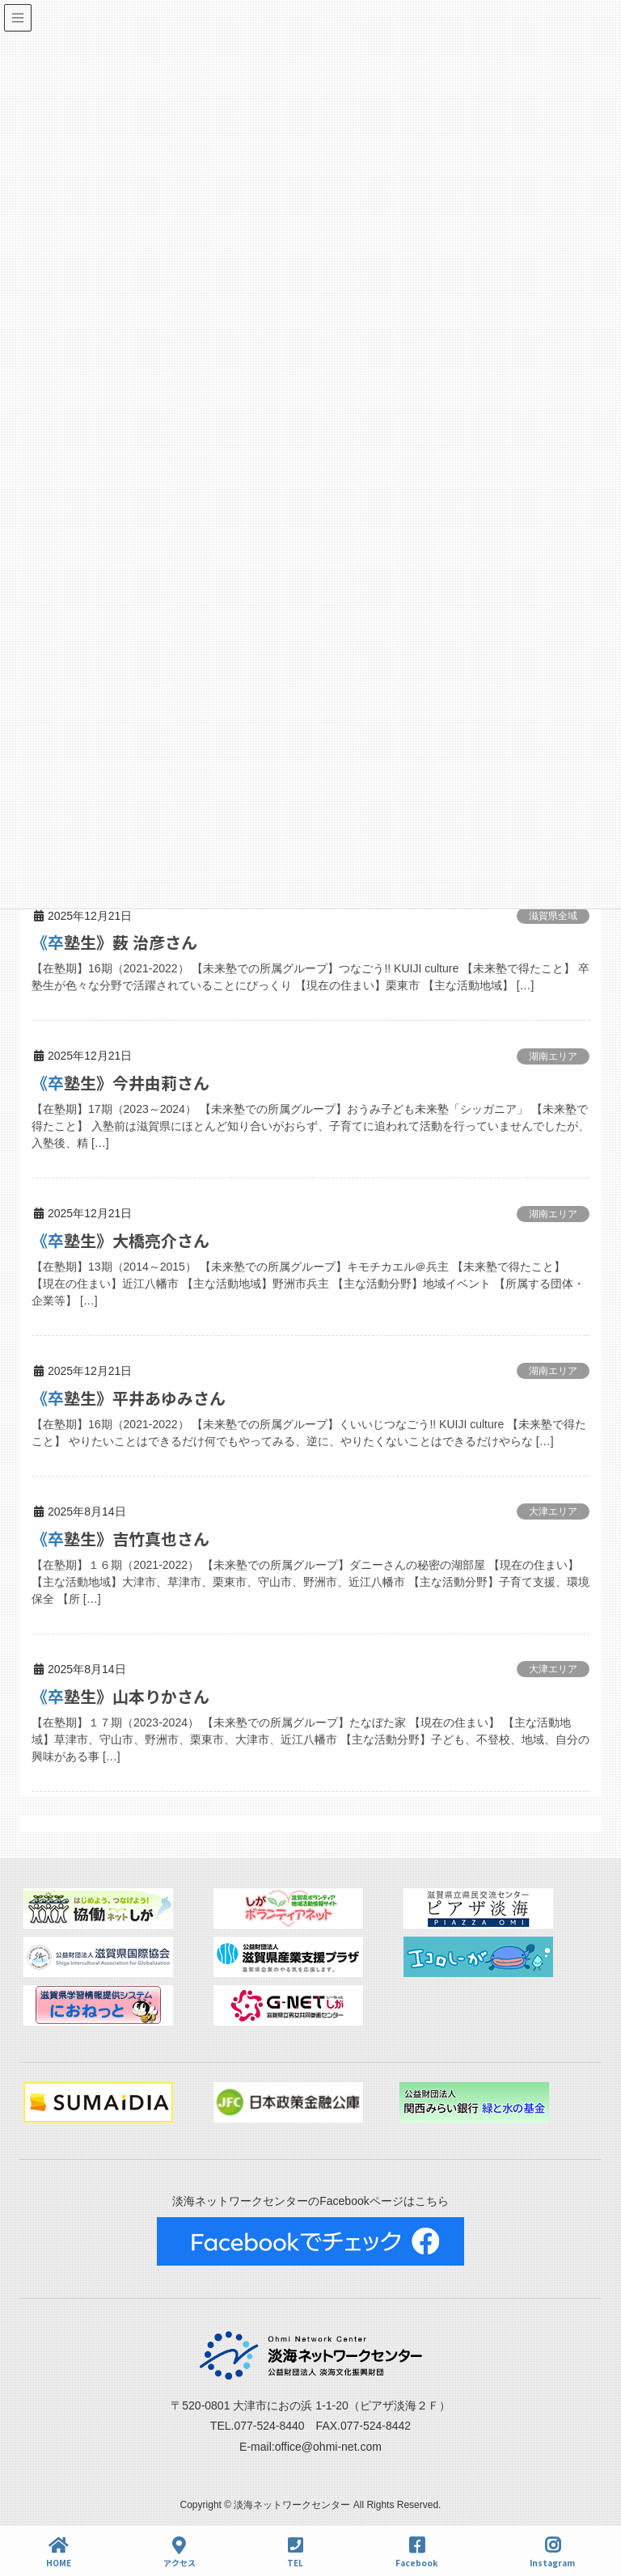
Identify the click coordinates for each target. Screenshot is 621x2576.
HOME (58, 2552)
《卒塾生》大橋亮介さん (120, 1240)
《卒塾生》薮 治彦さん (114, 942)
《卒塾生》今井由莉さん (120, 1082)
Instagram (552, 2552)
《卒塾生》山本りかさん (120, 1696)
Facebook (416, 2552)
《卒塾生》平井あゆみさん (129, 1398)
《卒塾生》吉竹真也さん (120, 1538)
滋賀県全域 (553, 915)
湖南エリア (553, 1056)
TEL (295, 2552)
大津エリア (553, 1511)
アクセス (179, 2552)
